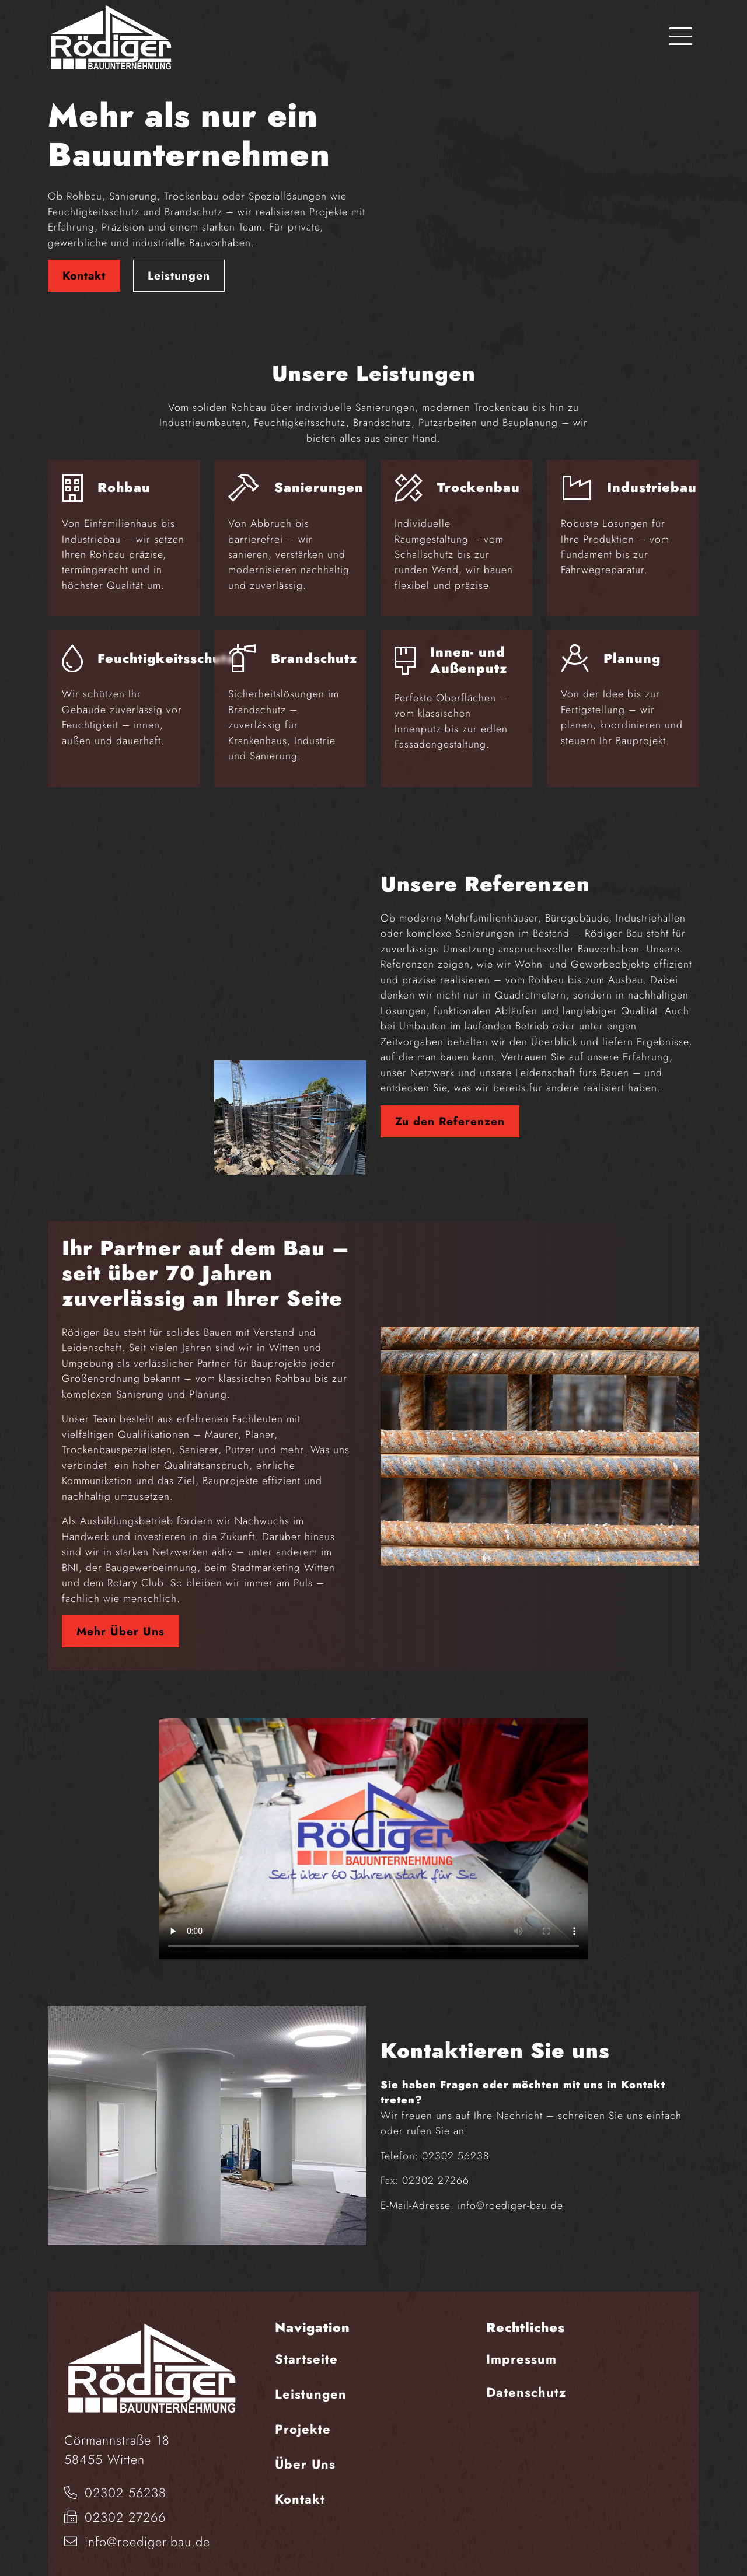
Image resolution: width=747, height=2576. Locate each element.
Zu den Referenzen (450, 1102)
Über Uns (305, 2445)
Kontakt (84, 266)
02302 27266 (115, 2499)
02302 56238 (455, 2137)
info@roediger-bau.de (510, 2186)
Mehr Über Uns (120, 1613)
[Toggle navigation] (680, 37)
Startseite (306, 2340)
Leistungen (179, 266)
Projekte (303, 2410)
